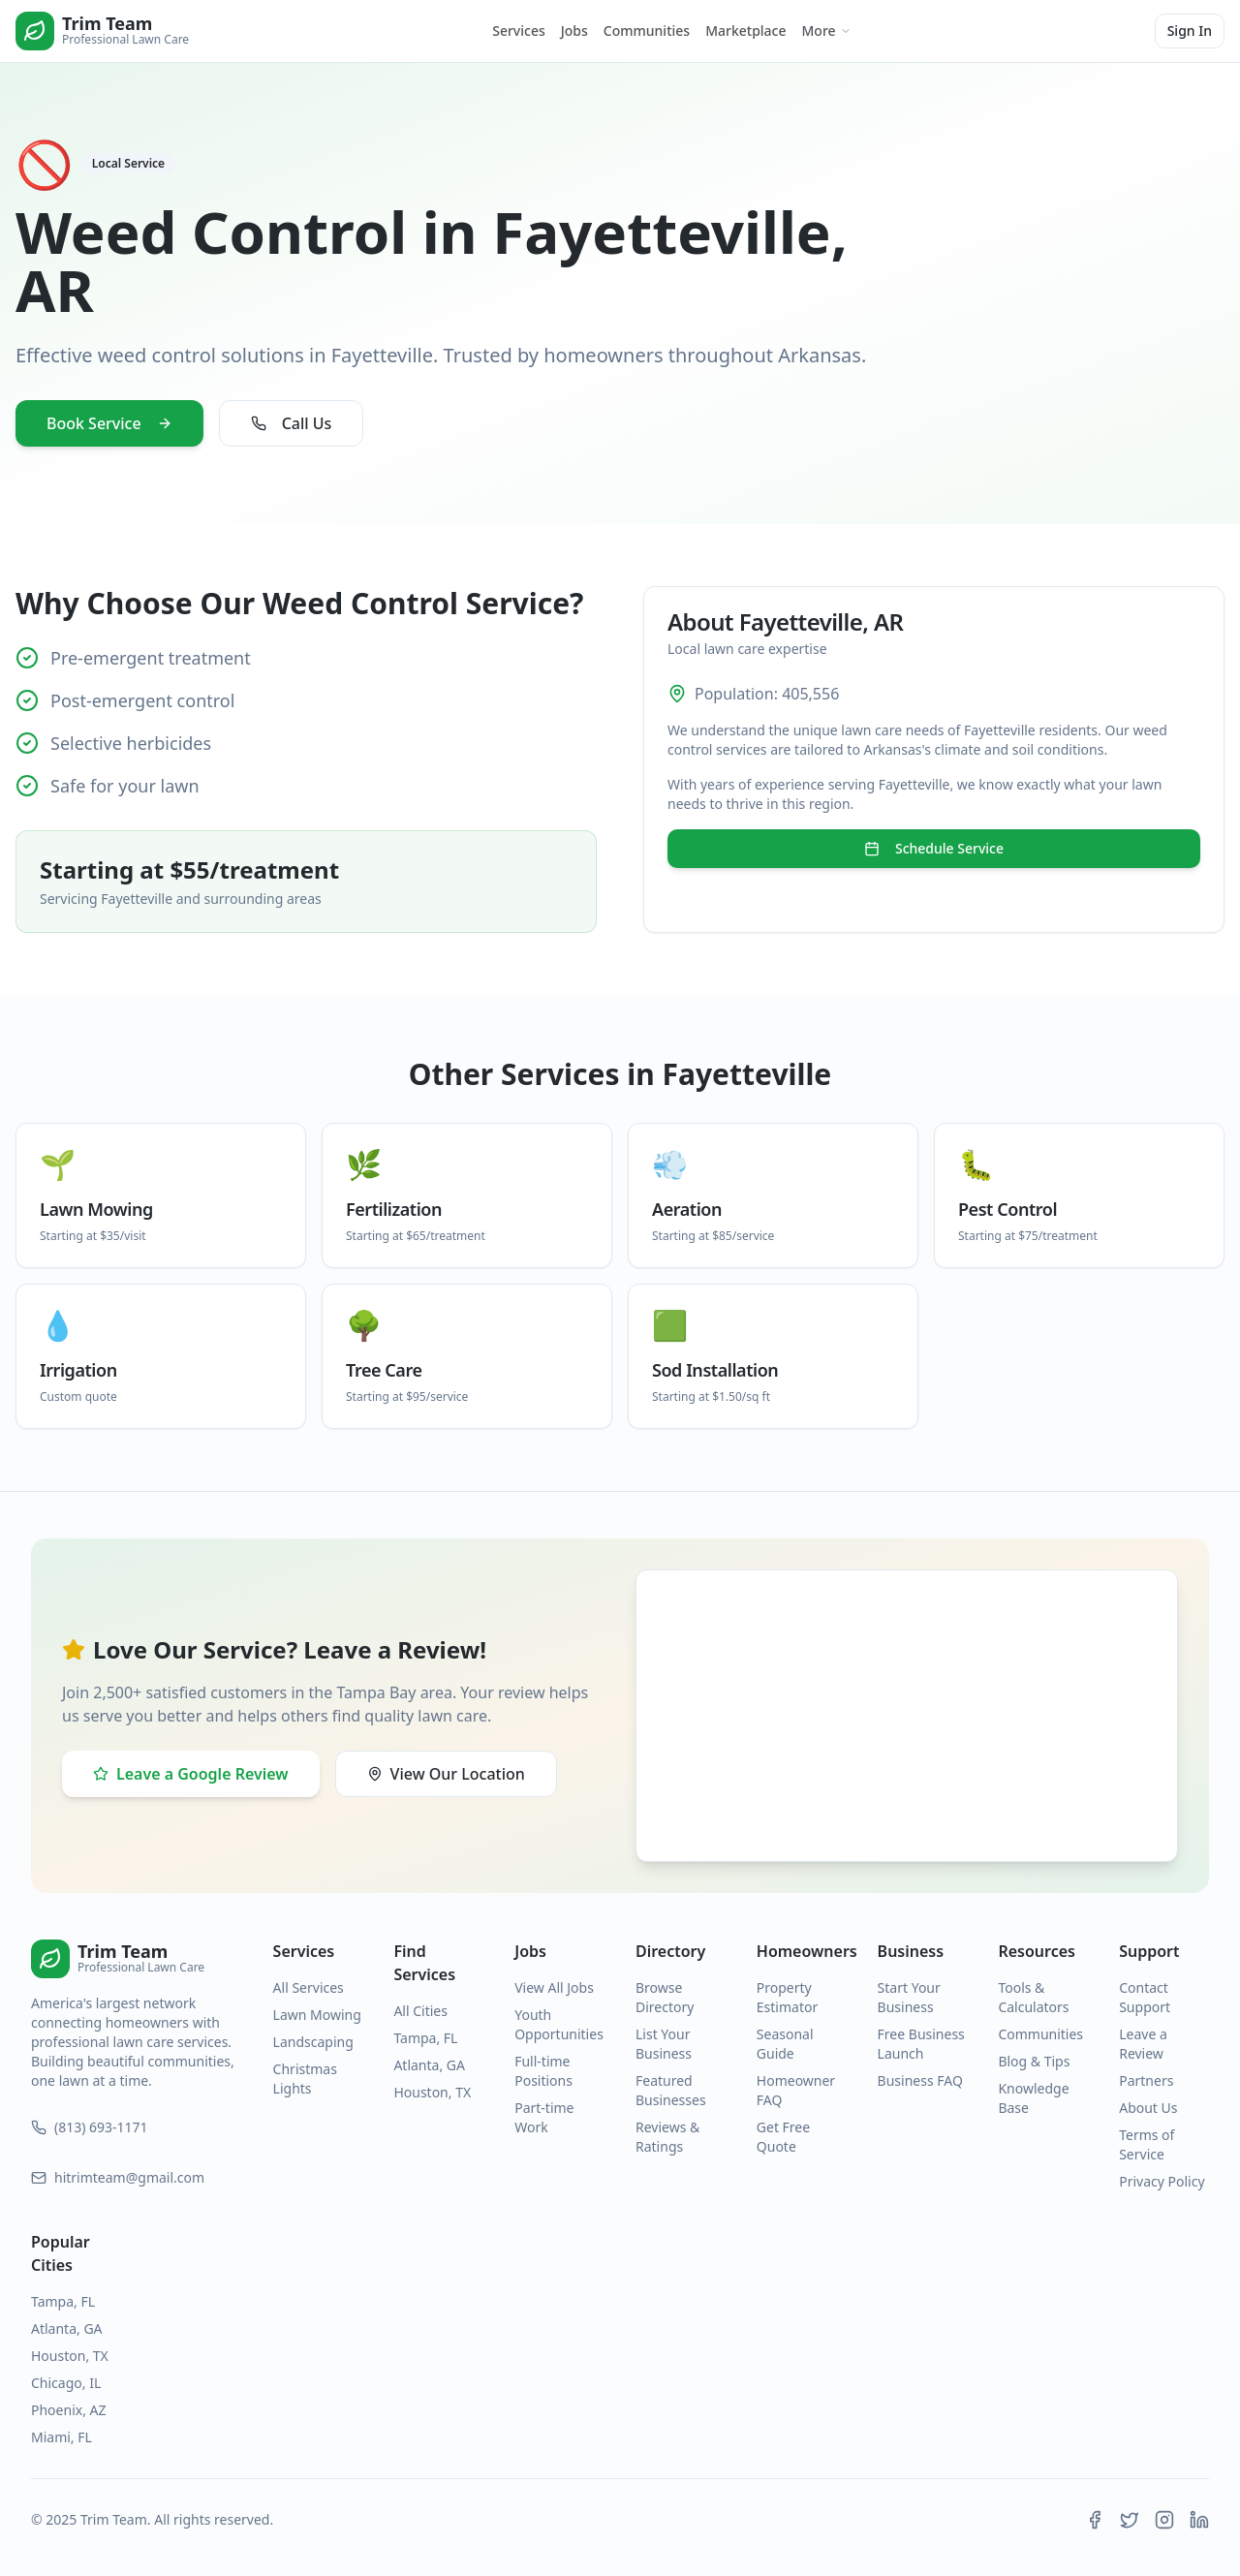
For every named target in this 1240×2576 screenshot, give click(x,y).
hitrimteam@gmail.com (117, 2177)
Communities (647, 30)
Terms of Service (1146, 2144)
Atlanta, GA (429, 2065)
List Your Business (664, 2044)
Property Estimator (787, 1997)
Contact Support (1144, 1997)
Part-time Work (544, 2117)
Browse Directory (665, 1997)
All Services (308, 1987)
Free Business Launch (921, 2044)
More (827, 30)
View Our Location (446, 1774)
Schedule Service (934, 848)
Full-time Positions (543, 2071)
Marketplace (745, 30)
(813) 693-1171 (89, 2127)
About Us (1148, 2107)
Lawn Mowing (317, 2014)
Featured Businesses (671, 2090)
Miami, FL (61, 2437)
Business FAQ (920, 2080)
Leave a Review (1143, 2044)
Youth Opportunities (559, 2024)
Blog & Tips (1034, 2061)
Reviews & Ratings (667, 2137)
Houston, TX (432, 2092)
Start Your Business (909, 1997)
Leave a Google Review (191, 1774)
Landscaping (313, 2042)
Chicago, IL (66, 2383)
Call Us (291, 423)
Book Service (109, 423)
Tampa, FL (425, 2038)
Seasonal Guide (785, 2044)
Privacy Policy (1161, 2181)
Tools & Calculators (1033, 1997)
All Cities (420, 2011)
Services (518, 30)
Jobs (574, 30)
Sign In (1189, 30)
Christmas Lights (305, 2078)
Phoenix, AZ (69, 2410)
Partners (1146, 2080)
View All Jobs (554, 1987)
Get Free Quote (783, 2137)
